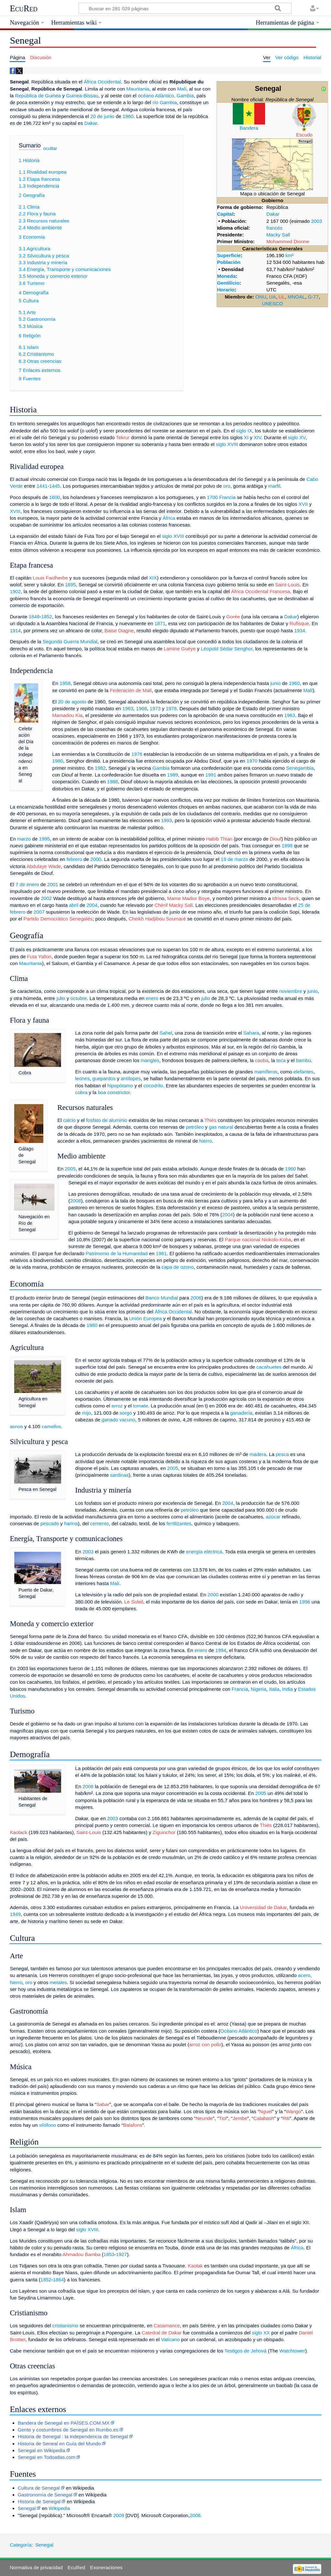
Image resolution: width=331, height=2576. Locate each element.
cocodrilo (153, 1085)
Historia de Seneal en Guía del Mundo (59, 2443)
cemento (99, 1523)
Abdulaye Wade (44, 866)
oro (226, 486)
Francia (227, 497)
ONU (260, 296)
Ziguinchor (164, 1832)
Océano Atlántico (238, 2031)
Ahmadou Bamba (81, 2254)
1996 (304, 1601)
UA (272, 296)
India (287, 1689)
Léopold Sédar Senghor (226, 648)
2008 (75, 1200)
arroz (117, 1405)
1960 (128, 116)
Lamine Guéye (180, 648)
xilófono (47, 2125)
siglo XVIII (227, 444)
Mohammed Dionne (287, 241)
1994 (220, 1650)
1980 (57, 761)
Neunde (204, 2118)
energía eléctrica (204, 1551)
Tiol (223, 2118)
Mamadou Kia (67, 715)
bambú (303, 1060)
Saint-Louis (287, 584)
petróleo (195, 1127)
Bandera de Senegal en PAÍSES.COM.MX (64, 2423)
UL (282, 296)
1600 (54, 497)
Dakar (273, 214)
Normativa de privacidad (36, 2567)
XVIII (15, 511)
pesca (282, 1454)
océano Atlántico (156, 95)
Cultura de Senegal (39, 2488)
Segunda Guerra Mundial (70, 641)
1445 (54, 486)
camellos (51, 1426)
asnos (16, 1426)
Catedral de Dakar (161, 2332)
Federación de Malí (131, 690)
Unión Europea (145, 1318)
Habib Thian (219, 839)
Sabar (103, 2104)
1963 (128, 708)
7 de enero (27, 884)
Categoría (20, 2545)
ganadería (241, 1413)
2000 (95, 859)
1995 (44, 839)
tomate (140, 1405)
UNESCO (272, 303)
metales (58, 1982)
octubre (78, 998)
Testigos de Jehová (246, 2350)
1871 (160, 623)
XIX (153, 578)
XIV (257, 437)
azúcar (273, 1516)
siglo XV (296, 437)
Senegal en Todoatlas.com (47, 2457)
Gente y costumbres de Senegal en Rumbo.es (68, 2429)
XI (246, 437)
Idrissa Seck (285, 898)
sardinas (119, 1475)
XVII (303, 504)
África (169, 518)
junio (275, 683)
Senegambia (300, 768)
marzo (24, 839)
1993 (166, 820)
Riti (286, 2118)
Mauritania (137, 89)
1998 (287, 845)
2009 (118, 2515)
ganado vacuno (118, 1419)
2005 (70, 1168)
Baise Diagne (118, 630)
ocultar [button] (50, 148)
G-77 (313, 296)
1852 (46, 616)
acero (304, 1975)
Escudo (304, 134)
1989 (172, 774)
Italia (274, 1689)
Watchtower (292, 2350)
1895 (70, 584)
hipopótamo (120, 1085)
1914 (15, 630)
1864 (58, 2279)
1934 (299, 630)
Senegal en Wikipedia (41, 2450)
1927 (121, 2254)
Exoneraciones (106, 2567)
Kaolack (18, 1832)
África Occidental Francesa (260, 591)
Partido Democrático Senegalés (58, 918)
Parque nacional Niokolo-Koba (258, 1239)
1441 (42, 486)
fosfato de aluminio (106, 1120)
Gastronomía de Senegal (45, 2494)
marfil (274, 486)
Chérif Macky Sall (174, 905)
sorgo (126, 1413)
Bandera (249, 128)
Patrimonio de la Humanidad (117, 1253)
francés (274, 228)
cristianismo (65, 2325)
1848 (34, 616)
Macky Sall (278, 234)
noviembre (290, 991)
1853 (108, 2254)
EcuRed (23, 8)
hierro (205, 1141)
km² (289, 255)
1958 (64, 683)
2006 (195, 1297)
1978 (171, 708)
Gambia (185, 95)
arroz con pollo (205, 2044)
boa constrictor (114, 1092)
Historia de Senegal (39, 2501)
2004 (92, 905)
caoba (261, 1060)
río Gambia (165, 102)
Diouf (275, 839)
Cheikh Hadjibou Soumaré (157, 918)
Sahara (251, 1033)
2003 (316, 221)
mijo (86, 1413)
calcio (69, 1120)
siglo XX (261, 2332)
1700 (212, 497)
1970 (252, 761)
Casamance (167, 2325)
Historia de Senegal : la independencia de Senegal (73, 2436)
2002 (46, 898)
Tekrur (123, 437)
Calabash (263, 2118)
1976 (136, 754)
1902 (15, 591)
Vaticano (170, 2339)
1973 (155, 708)
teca (281, 1060)
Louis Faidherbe (50, 578)
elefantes (304, 1071)
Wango (293, 2111)
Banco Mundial (161, 1297)
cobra (81, 1092)
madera (258, 1454)
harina (71, 1523)
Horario (225, 289)
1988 (112, 781)
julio (61, 998)
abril (74, 905)
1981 (161, 1253)
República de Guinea (38, 95)
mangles (150, 1060)
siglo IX (244, 430)
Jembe (240, 2118)
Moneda (226, 276)
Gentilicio (228, 283)
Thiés (210, 1120)
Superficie (228, 255)
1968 (141, 708)
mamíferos (265, 1071)
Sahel (165, 1033)
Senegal (27, 2508)
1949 (15, 1914)
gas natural (221, 1127)
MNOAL (296, 296)
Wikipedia (59, 2508)
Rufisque (299, 623)
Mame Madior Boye (188, 898)
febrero (74, 859)
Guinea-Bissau (82, 95)
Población (228, 262)
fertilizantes (178, 1523)
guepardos (104, 1078)
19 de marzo (234, 859)
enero (152, 998)
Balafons (132, 2125)
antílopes (131, 1078)
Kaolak (195, 2265)
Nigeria (258, 1689)
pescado (49, 1523)
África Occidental (102, 81)
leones (82, 1078)
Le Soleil (133, 1601)
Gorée (233, 616)
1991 (210, 774)
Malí (182, 89)
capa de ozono (178, 1267)
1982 (100, 768)
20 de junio (102, 116)
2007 (39, 912)
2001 (52, 884)
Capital (225, 214)
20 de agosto (72, 701)
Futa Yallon (39, 956)
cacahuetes (269, 1367)
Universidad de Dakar (263, 1907)
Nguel (265, 2111)
